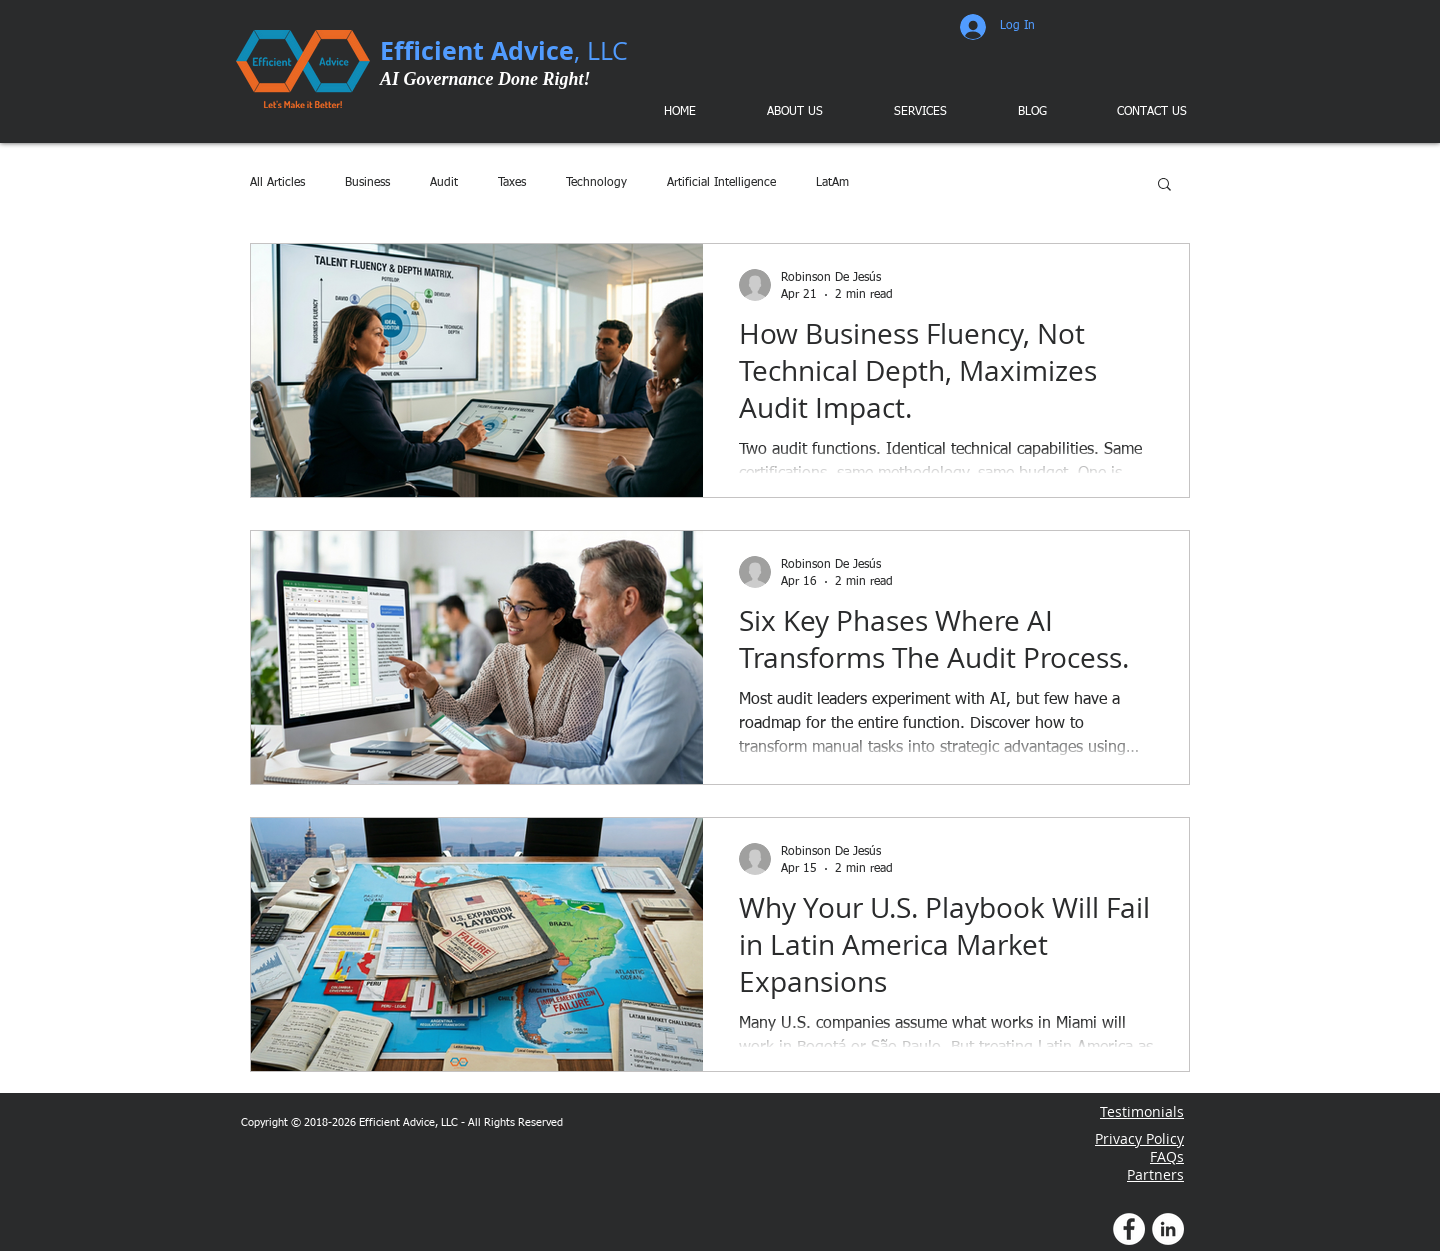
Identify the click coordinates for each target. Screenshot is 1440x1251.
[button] (906, 112)
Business (367, 183)
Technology (596, 183)
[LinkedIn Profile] (1168, 1229)
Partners (1155, 1174)
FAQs (1167, 1156)
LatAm (832, 183)
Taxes (512, 183)
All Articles (277, 183)
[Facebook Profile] (1129, 1229)
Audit (444, 183)
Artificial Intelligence (721, 183)
